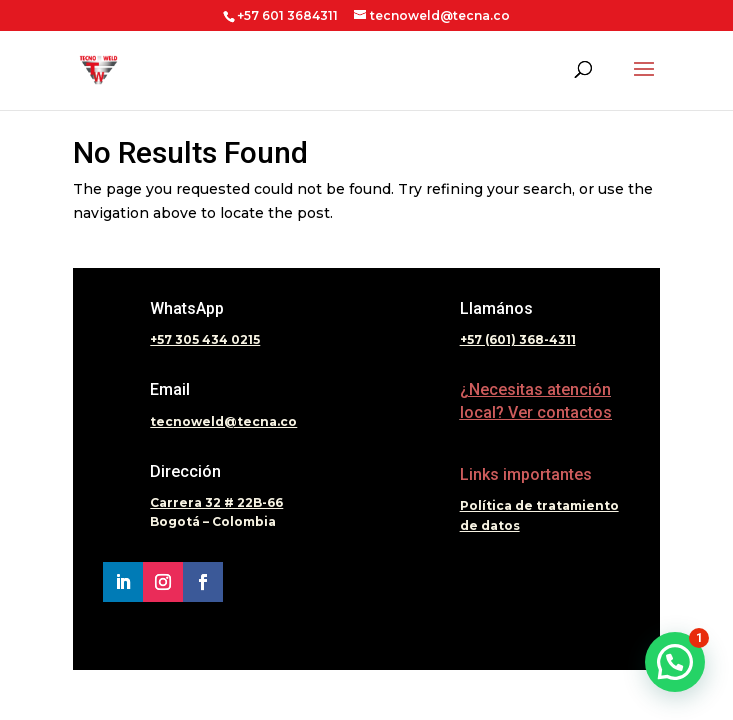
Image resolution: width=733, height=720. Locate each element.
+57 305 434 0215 (205, 339)
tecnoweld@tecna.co (223, 421)
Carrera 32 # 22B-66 (216, 502)
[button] (675, 662)
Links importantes (526, 474)
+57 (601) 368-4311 (518, 339)
